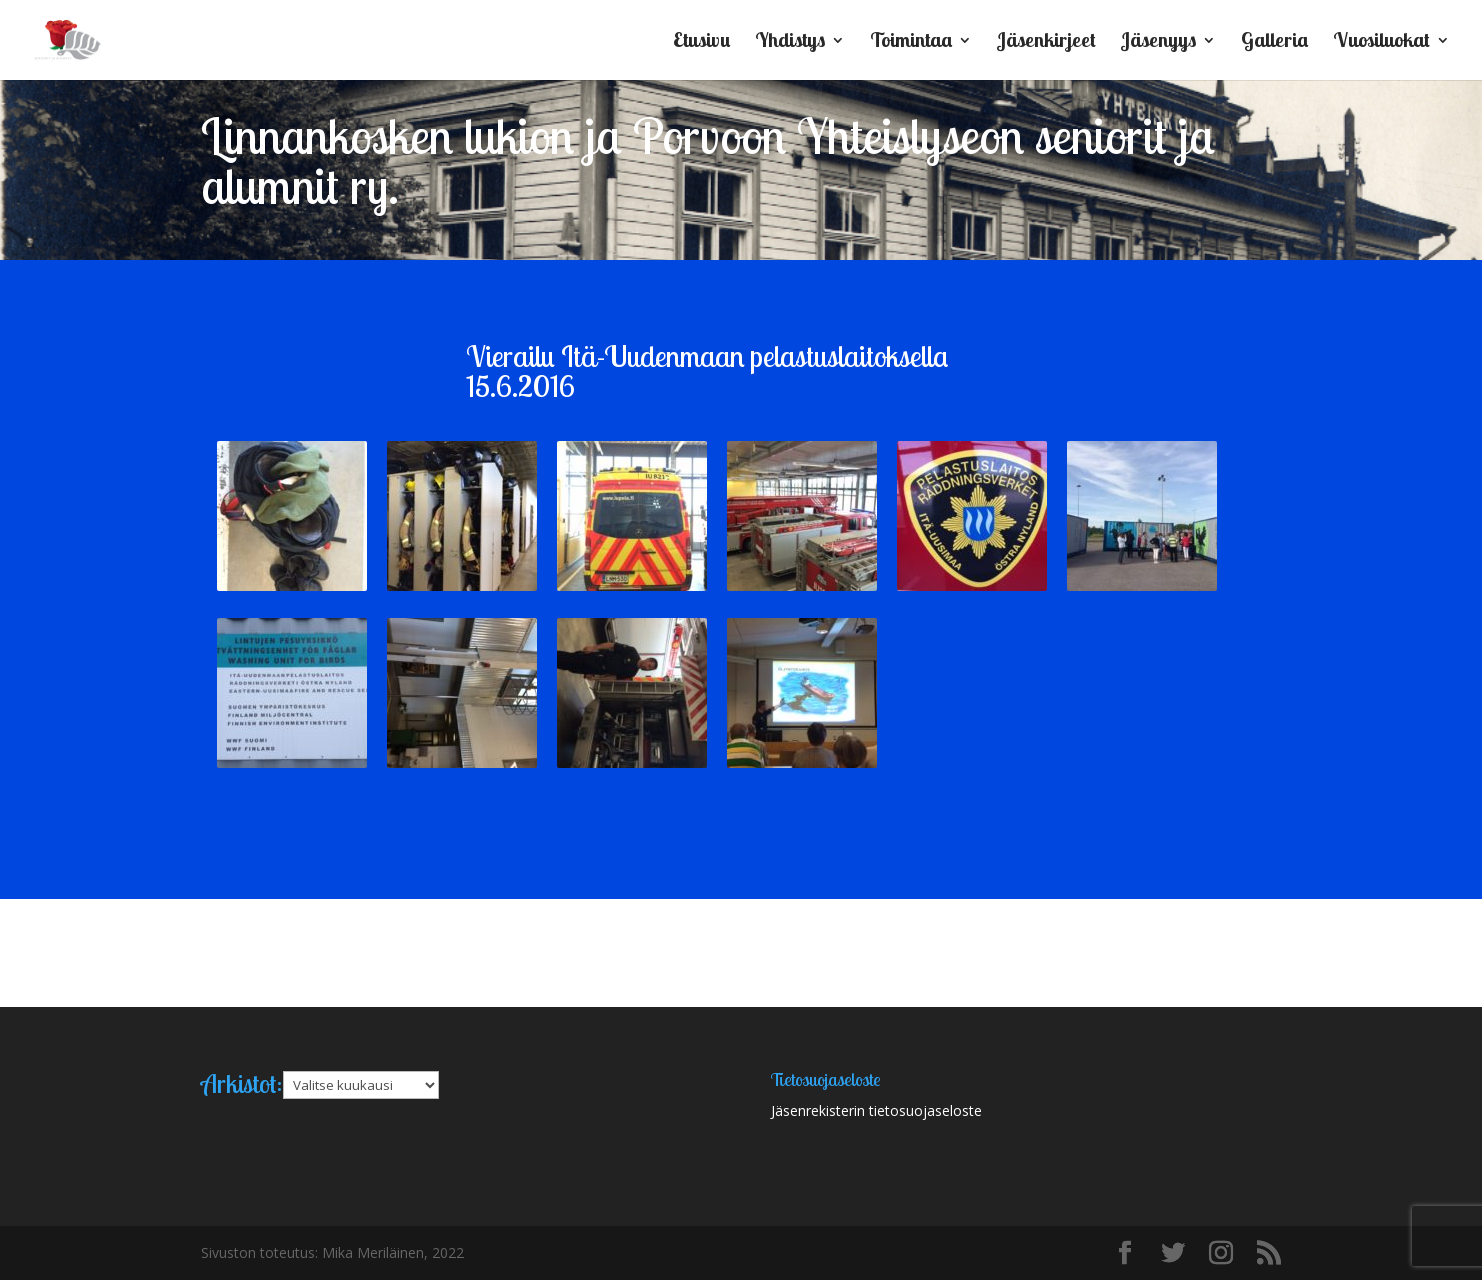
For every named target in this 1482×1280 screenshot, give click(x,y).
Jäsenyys (1158, 42)
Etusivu (701, 42)
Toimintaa (911, 42)
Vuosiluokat (1381, 42)
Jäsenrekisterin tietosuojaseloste (876, 1110)
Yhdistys (790, 42)
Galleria (1274, 42)
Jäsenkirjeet (1046, 42)
